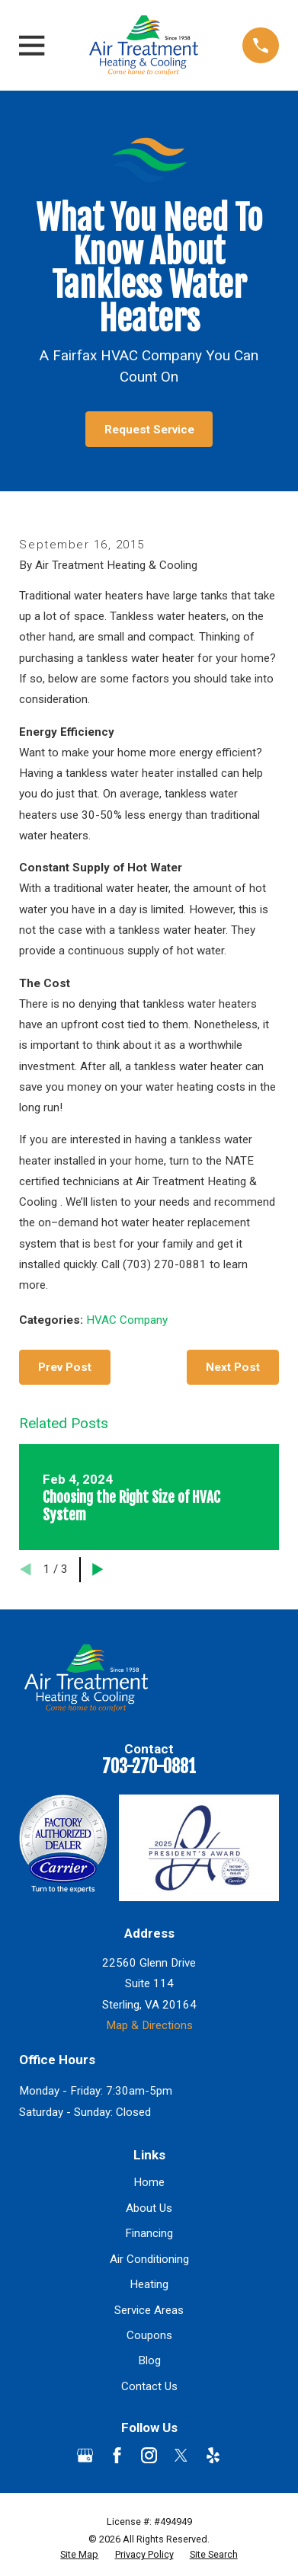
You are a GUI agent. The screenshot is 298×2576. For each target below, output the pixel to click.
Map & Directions (149, 2025)
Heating (149, 2284)
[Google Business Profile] (85, 2455)
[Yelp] (213, 2455)
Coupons (149, 2335)
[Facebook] (117, 2455)
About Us (149, 2208)
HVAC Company (127, 1320)
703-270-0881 (149, 1767)
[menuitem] (79, 2555)
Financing (149, 2233)
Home (149, 2182)
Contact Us (149, 2386)
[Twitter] (181, 2455)
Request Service (149, 429)
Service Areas (149, 2310)
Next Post (233, 1367)
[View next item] (97, 1569)
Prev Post (64, 1367)
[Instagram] (149, 2455)
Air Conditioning (149, 2259)
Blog (149, 2360)
